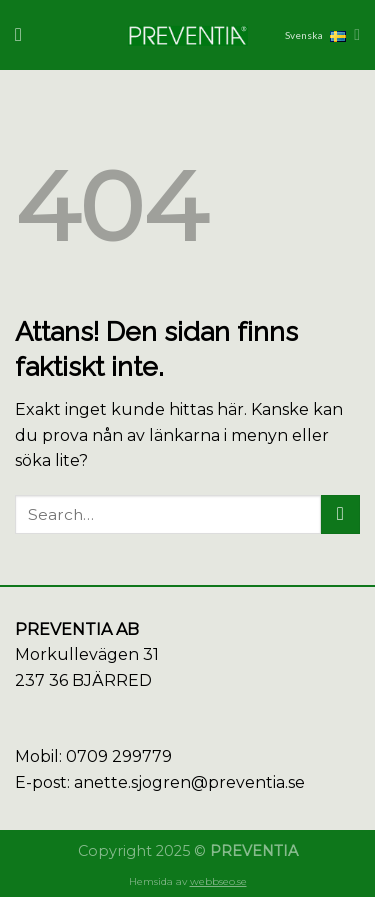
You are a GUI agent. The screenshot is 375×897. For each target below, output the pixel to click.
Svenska (322, 34)
